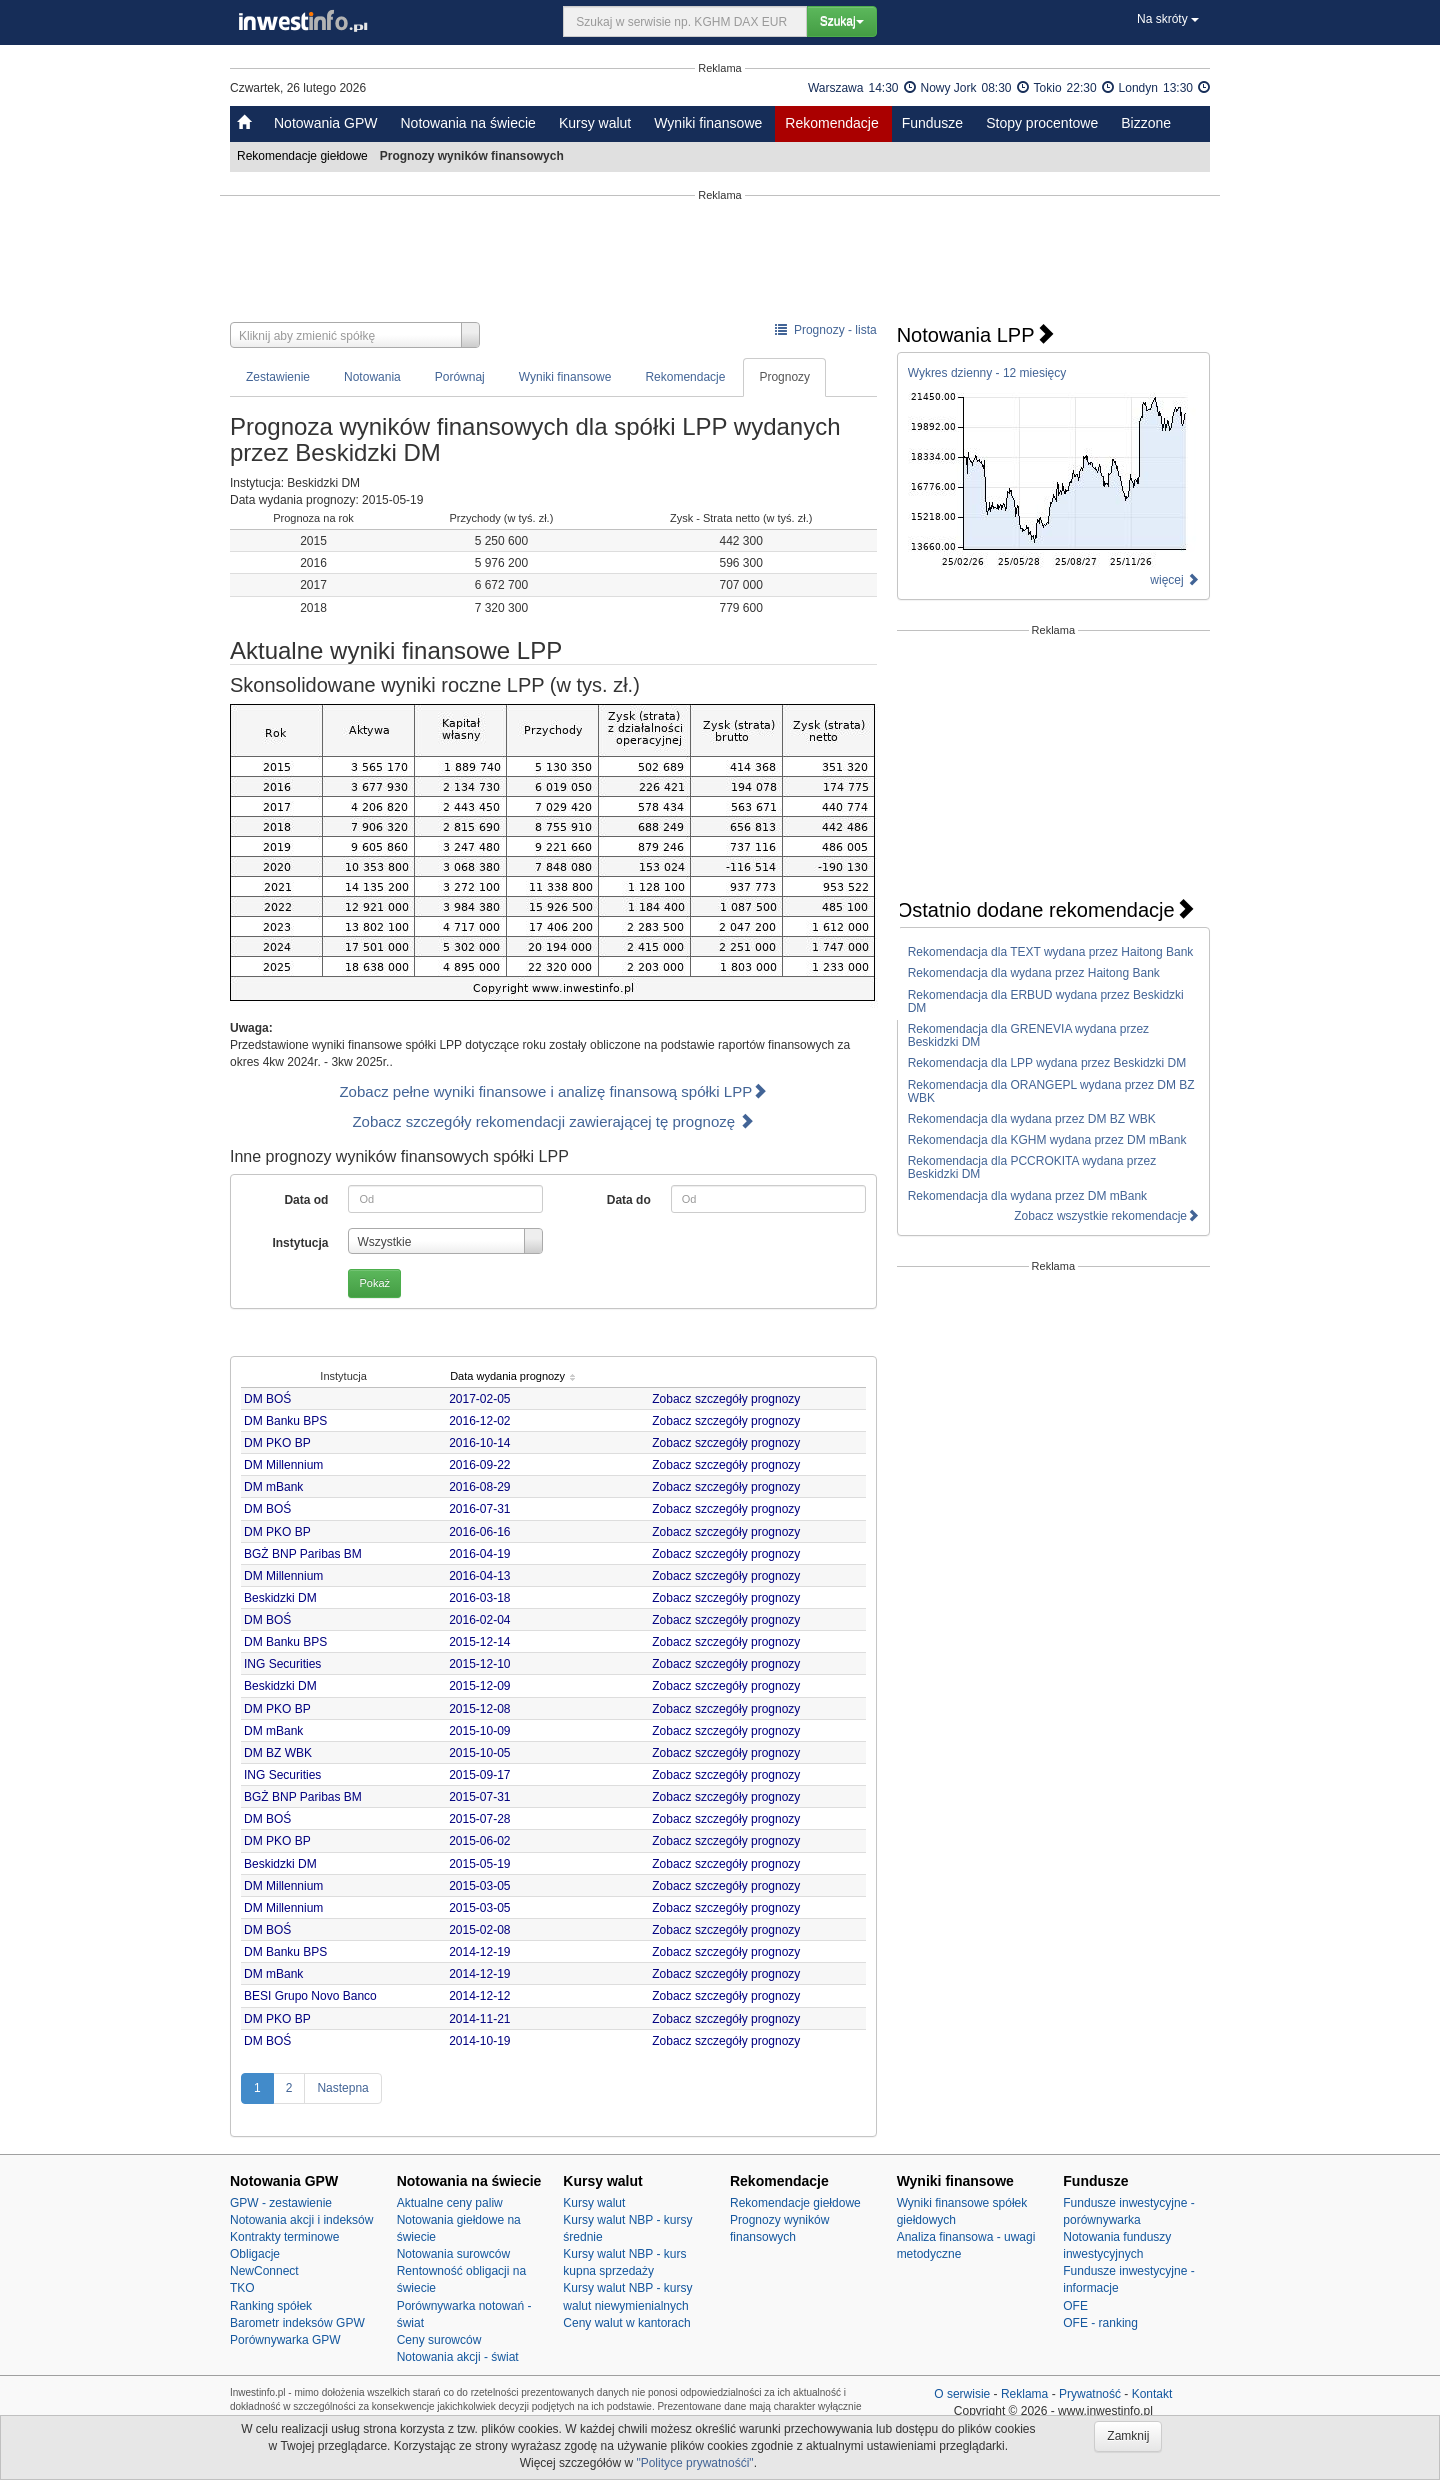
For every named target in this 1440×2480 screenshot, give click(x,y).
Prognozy (784, 377)
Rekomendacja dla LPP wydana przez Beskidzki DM (1047, 1063)
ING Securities (282, 1664)
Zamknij (1128, 2436)
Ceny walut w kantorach (626, 2323)
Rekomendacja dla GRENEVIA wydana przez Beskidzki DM (1028, 1035)
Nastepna (342, 2088)
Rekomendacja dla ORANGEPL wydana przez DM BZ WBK (1051, 1091)
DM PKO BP (277, 1443)
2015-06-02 (483, 1841)
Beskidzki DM (280, 1598)
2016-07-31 (483, 1509)
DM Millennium (283, 1465)
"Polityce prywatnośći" (694, 2463)
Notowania (372, 377)
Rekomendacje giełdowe (304, 156)
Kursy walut (595, 123)
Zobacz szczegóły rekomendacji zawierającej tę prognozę (553, 1121)
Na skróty (1168, 19)
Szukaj (842, 21)
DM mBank (273, 1487)
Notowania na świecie (467, 123)
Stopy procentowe (1042, 123)
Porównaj (460, 377)
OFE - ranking (1100, 2323)
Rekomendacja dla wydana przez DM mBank (1027, 1196)
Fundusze (932, 123)
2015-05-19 (483, 1864)
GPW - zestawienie (281, 2203)
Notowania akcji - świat (458, 2357)
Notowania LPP (976, 335)
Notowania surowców (453, 2254)
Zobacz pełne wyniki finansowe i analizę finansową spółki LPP (553, 1091)
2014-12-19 (483, 1952)
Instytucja (300, 1243)
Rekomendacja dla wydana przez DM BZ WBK (1032, 1119)
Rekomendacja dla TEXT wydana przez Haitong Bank (1051, 952)
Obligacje (255, 2254)
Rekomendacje (831, 123)
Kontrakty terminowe (284, 2237)
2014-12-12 (483, 1996)
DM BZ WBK (278, 1753)
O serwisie (962, 2394)
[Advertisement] (720, 262)
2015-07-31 (483, 1797)
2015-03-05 (483, 1886)
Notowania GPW (325, 123)
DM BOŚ (267, 1399)
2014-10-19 (483, 2041)
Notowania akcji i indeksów (301, 2220)
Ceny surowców (439, 2340)
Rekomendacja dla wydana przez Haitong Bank (1034, 973)
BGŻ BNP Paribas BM (303, 1554)
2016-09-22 (483, 1465)
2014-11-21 (483, 2019)
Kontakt (1152, 2394)
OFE (1075, 2306)
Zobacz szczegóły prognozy (729, 1399)
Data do (629, 1200)
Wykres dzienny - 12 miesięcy (987, 373)
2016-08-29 (483, 1487)
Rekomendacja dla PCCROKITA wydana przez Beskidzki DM (1032, 1167)
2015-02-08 (483, 1930)
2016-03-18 (483, 1598)
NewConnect (264, 2271)
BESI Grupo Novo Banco (310, 1996)
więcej (1174, 580)
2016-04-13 (483, 1576)
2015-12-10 (483, 1664)
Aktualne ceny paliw (450, 2203)
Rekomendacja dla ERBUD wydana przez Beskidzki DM (1046, 1001)
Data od (306, 1200)
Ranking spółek (271, 2306)
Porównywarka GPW (285, 2340)
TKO (242, 2288)
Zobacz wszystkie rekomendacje (1106, 1216)
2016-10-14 (483, 1443)
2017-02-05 (483, 1399)
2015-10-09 (483, 1731)
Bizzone (1146, 123)
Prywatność (1090, 2394)
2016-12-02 (483, 1421)
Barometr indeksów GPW (297, 2323)
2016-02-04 (483, 1620)
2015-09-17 (483, 1775)
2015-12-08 (483, 1709)
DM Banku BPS (285, 1421)
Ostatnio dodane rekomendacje (1046, 910)
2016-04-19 (483, 1554)
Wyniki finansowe (708, 123)
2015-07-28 (483, 1819)
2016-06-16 (483, 1532)
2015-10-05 (483, 1753)
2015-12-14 (483, 1642)
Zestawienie (278, 377)
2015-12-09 (483, 1686)
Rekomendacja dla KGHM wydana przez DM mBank (1047, 1140)
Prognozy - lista (825, 330)
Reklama (1024, 2394)
